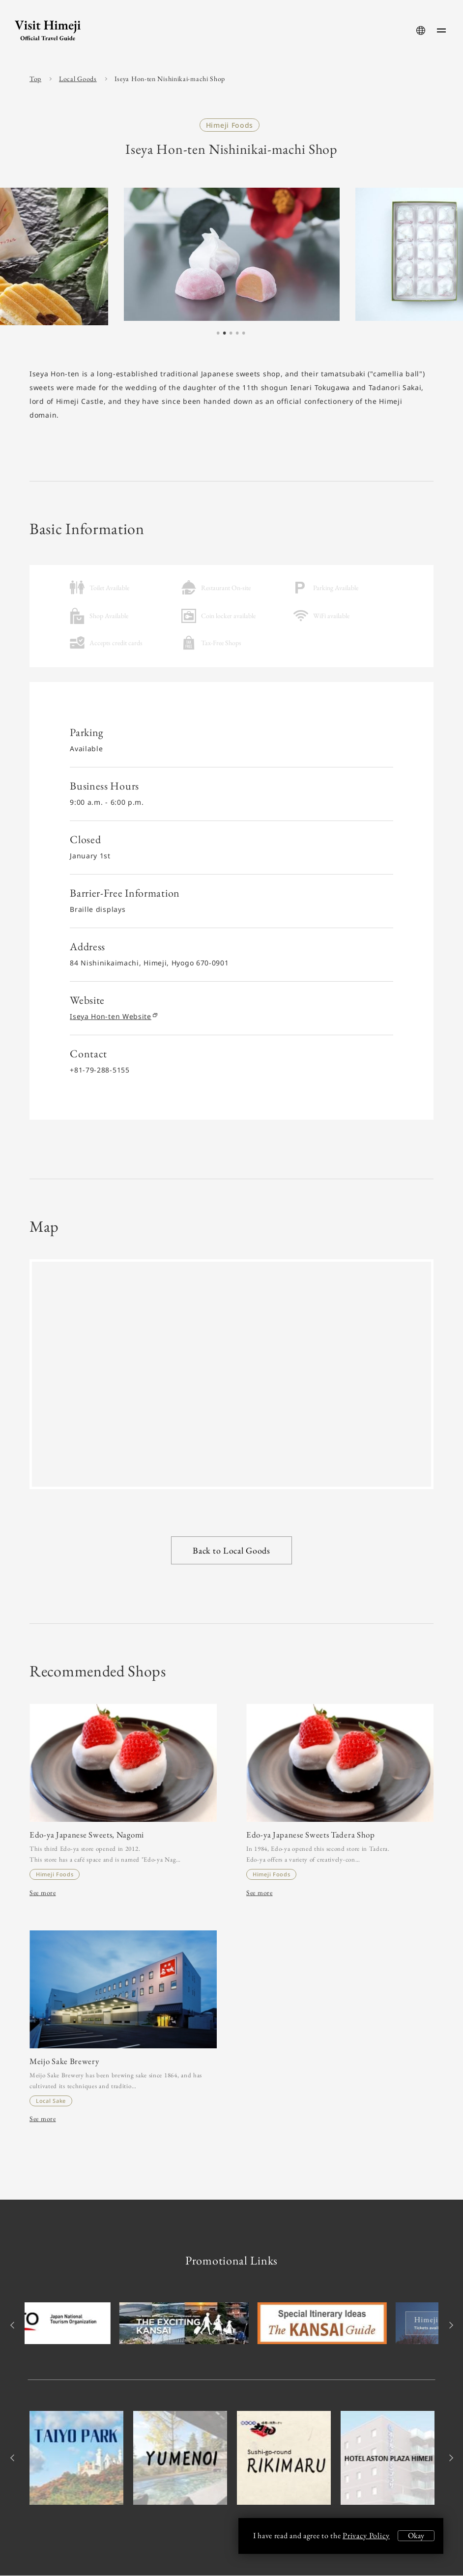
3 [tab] (231, 334)
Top (35, 78)
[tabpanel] (232, 254)
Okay (416, 2535)
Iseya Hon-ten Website (113, 1016)
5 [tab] (244, 334)
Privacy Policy (366, 2535)
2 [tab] (225, 334)
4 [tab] (237, 334)
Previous (13, 2325)
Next (449, 2325)
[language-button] (420, 30)
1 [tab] (218, 334)
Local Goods (78, 78)
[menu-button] (441, 30)
